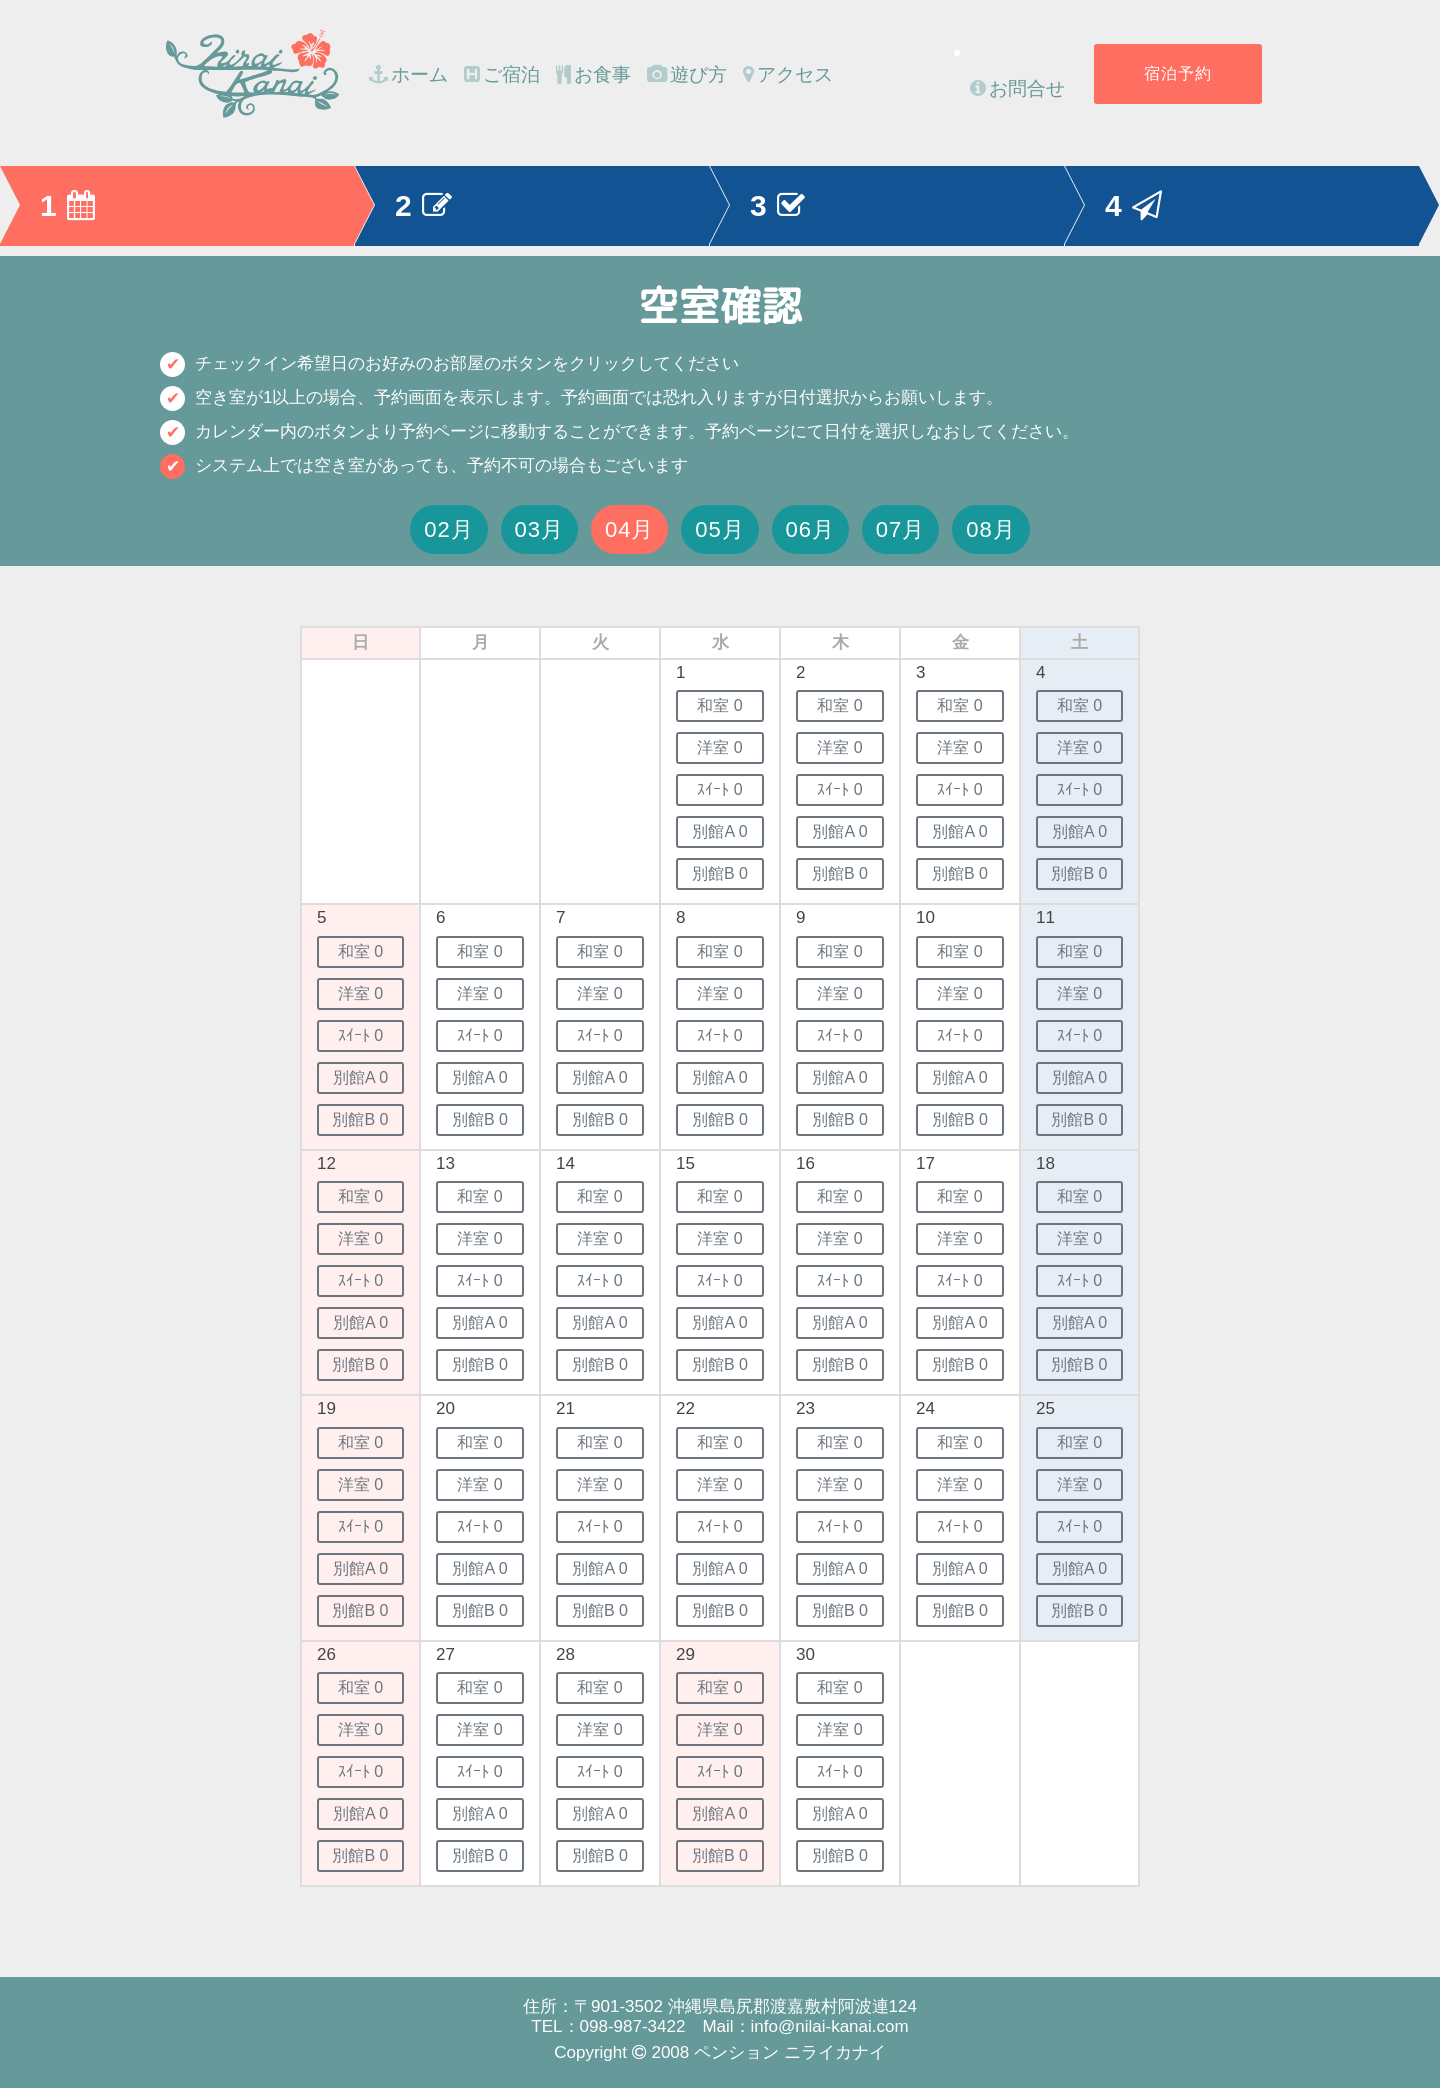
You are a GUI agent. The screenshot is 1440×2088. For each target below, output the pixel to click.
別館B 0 (720, 873)
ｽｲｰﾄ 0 (719, 789)
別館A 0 (719, 831)
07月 (901, 529)
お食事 (593, 74)
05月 (720, 529)
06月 (811, 529)
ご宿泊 (502, 74)
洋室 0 (719, 747)
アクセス (788, 74)
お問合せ (1017, 88)
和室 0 (719, 705)
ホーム (408, 74)
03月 (540, 529)
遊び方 (687, 74)
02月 (449, 529)
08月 (991, 529)
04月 (630, 529)
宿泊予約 (1178, 73)
